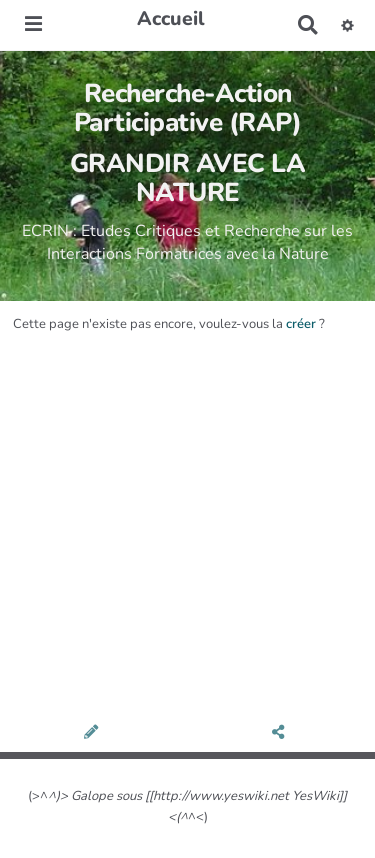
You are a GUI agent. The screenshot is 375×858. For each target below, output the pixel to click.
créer (301, 324)
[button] (347, 25)
